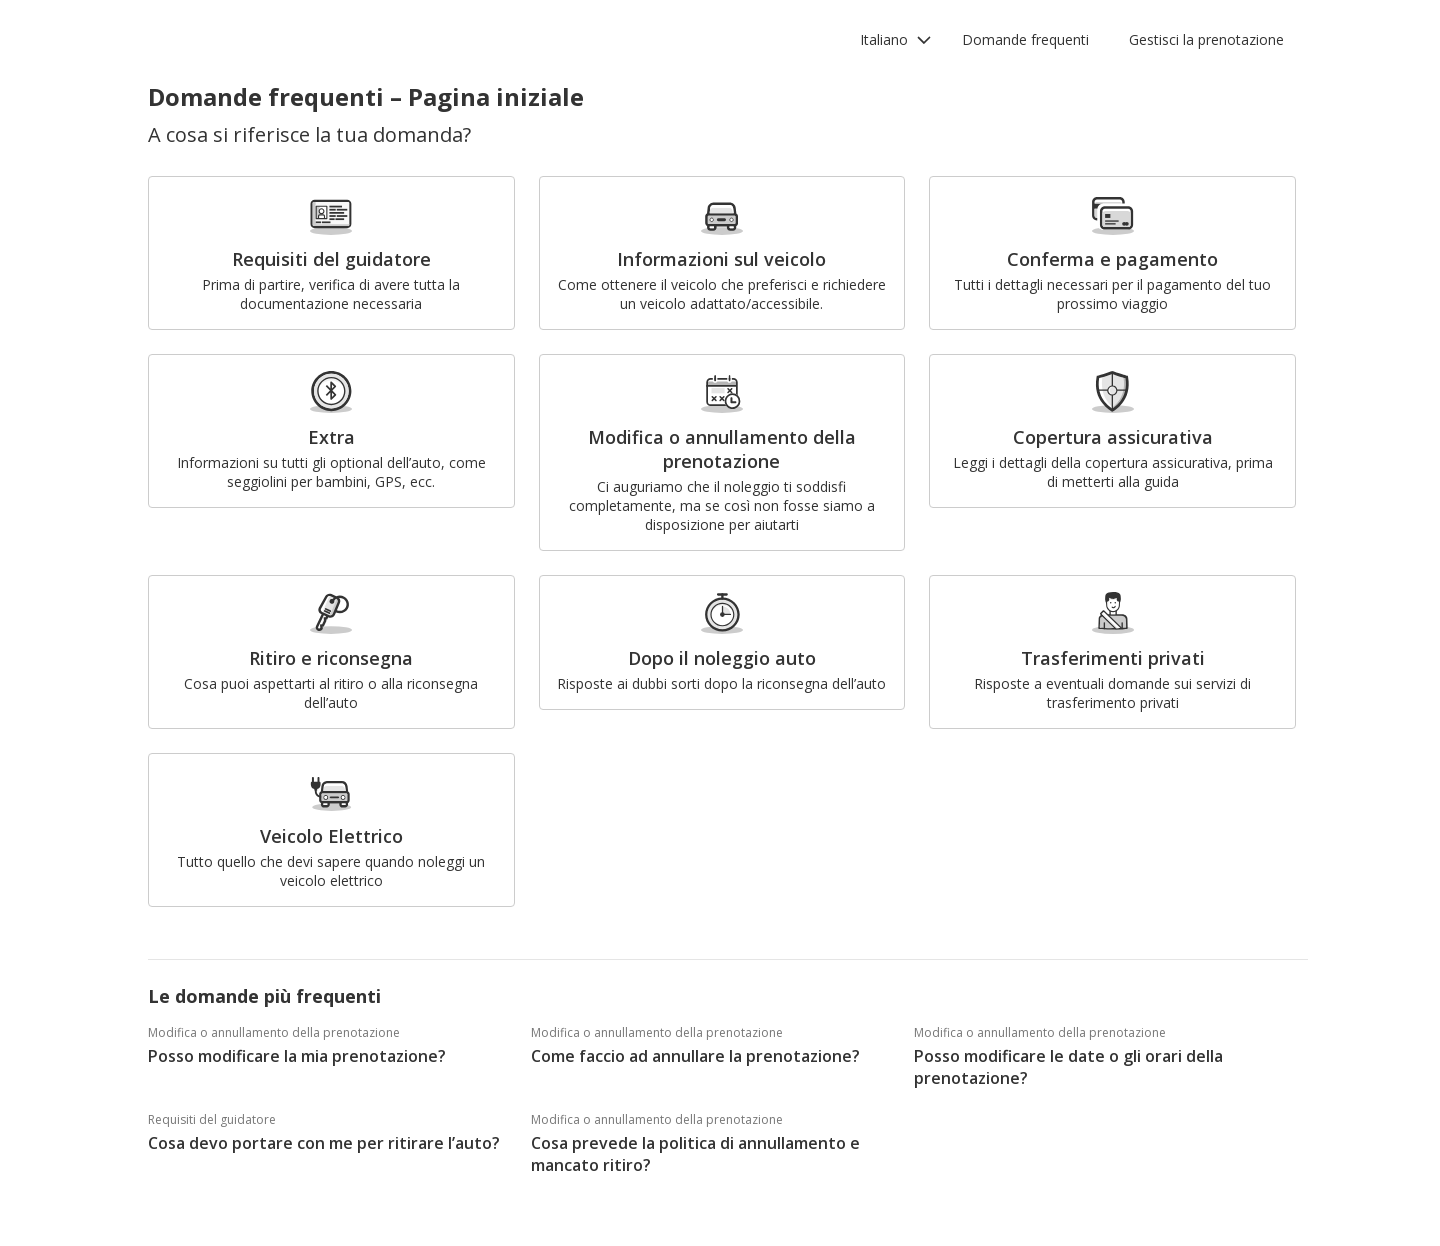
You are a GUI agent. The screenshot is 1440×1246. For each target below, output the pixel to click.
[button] (896, 40)
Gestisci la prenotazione (1206, 39)
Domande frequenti (1025, 39)
